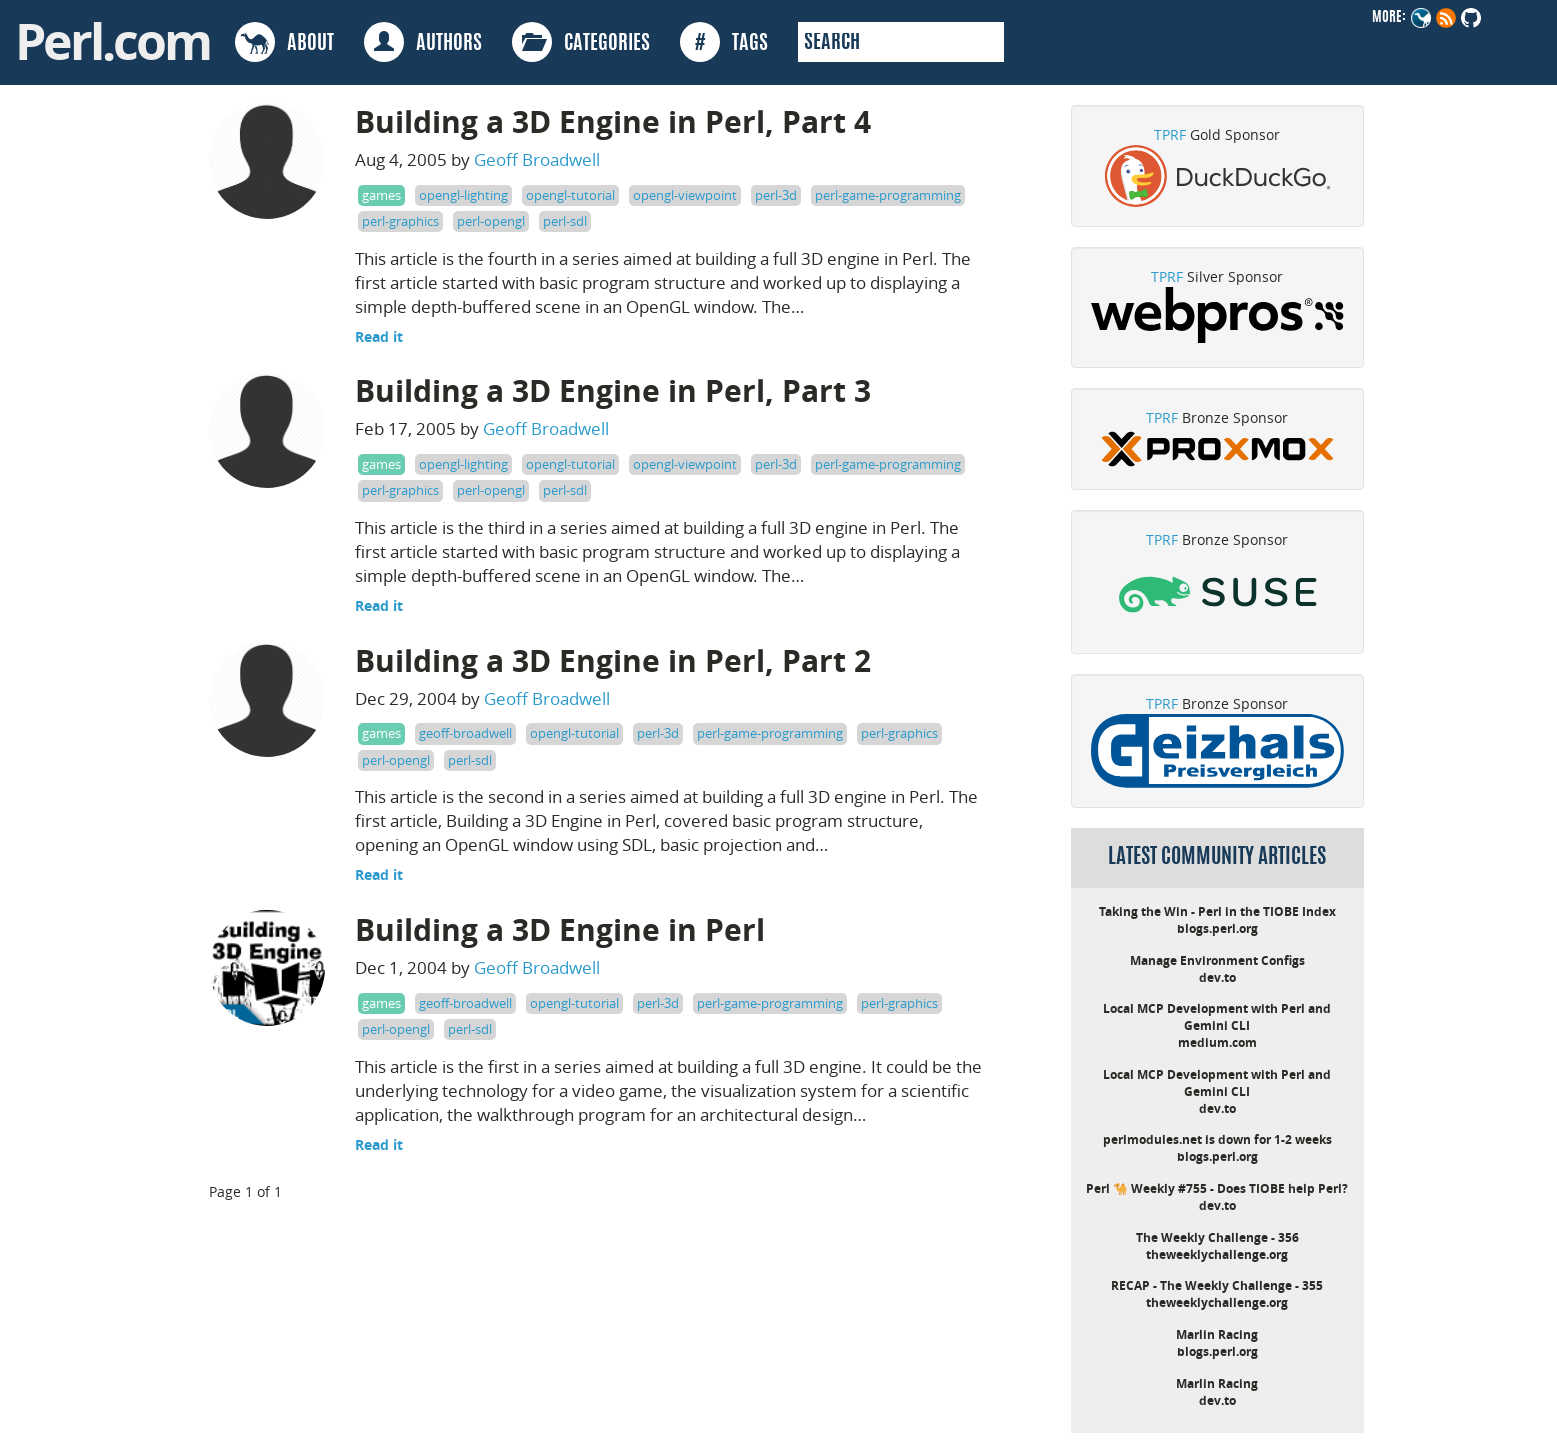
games (381, 195)
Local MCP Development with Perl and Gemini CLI (1217, 1017)
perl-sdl (565, 221)
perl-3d (776, 195)
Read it (379, 336)
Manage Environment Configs (1217, 960)
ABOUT (284, 42)
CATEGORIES (581, 42)
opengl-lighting (463, 195)
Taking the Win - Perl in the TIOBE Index (1217, 911)
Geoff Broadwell (537, 159)
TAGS (724, 42)
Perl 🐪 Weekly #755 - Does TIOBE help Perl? (1217, 1188)
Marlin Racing (1217, 1334)
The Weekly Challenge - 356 (1217, 1237)
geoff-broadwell (465, 733)
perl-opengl (491, 221)
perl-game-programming (888, 195)
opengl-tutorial (570, 195)
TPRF (1170, 134)
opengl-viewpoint (685, 195)
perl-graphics (400, 221)
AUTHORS (423, 42)
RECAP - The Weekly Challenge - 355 (1217, 1285)
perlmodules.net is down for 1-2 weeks (1217, 1139)
